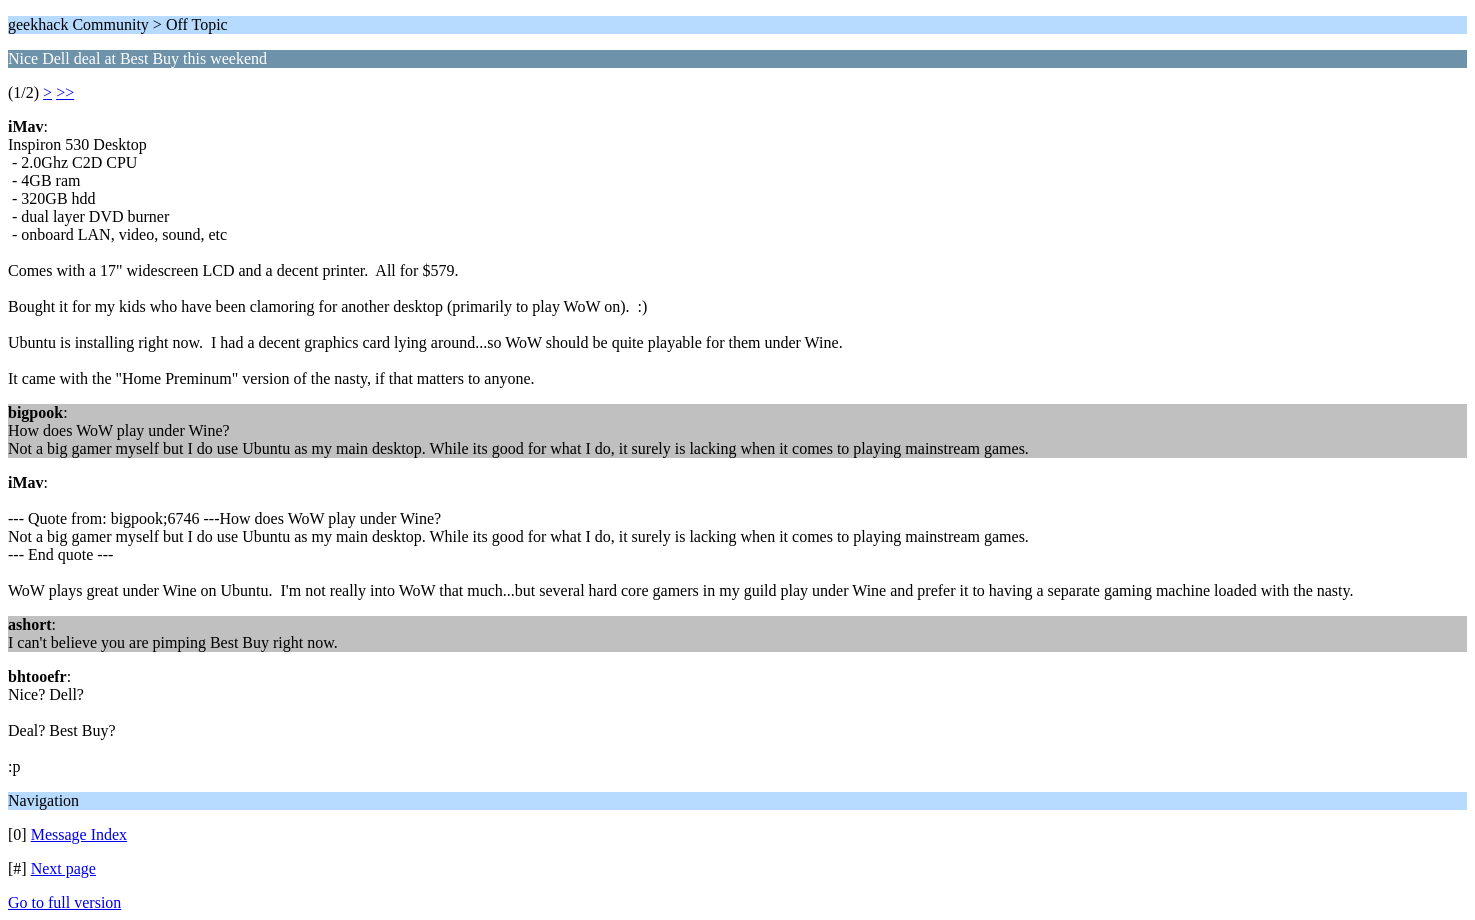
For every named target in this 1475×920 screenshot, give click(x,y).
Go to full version (64, 902)
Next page (63, 868)
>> (65, 92)
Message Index (79, 834)
